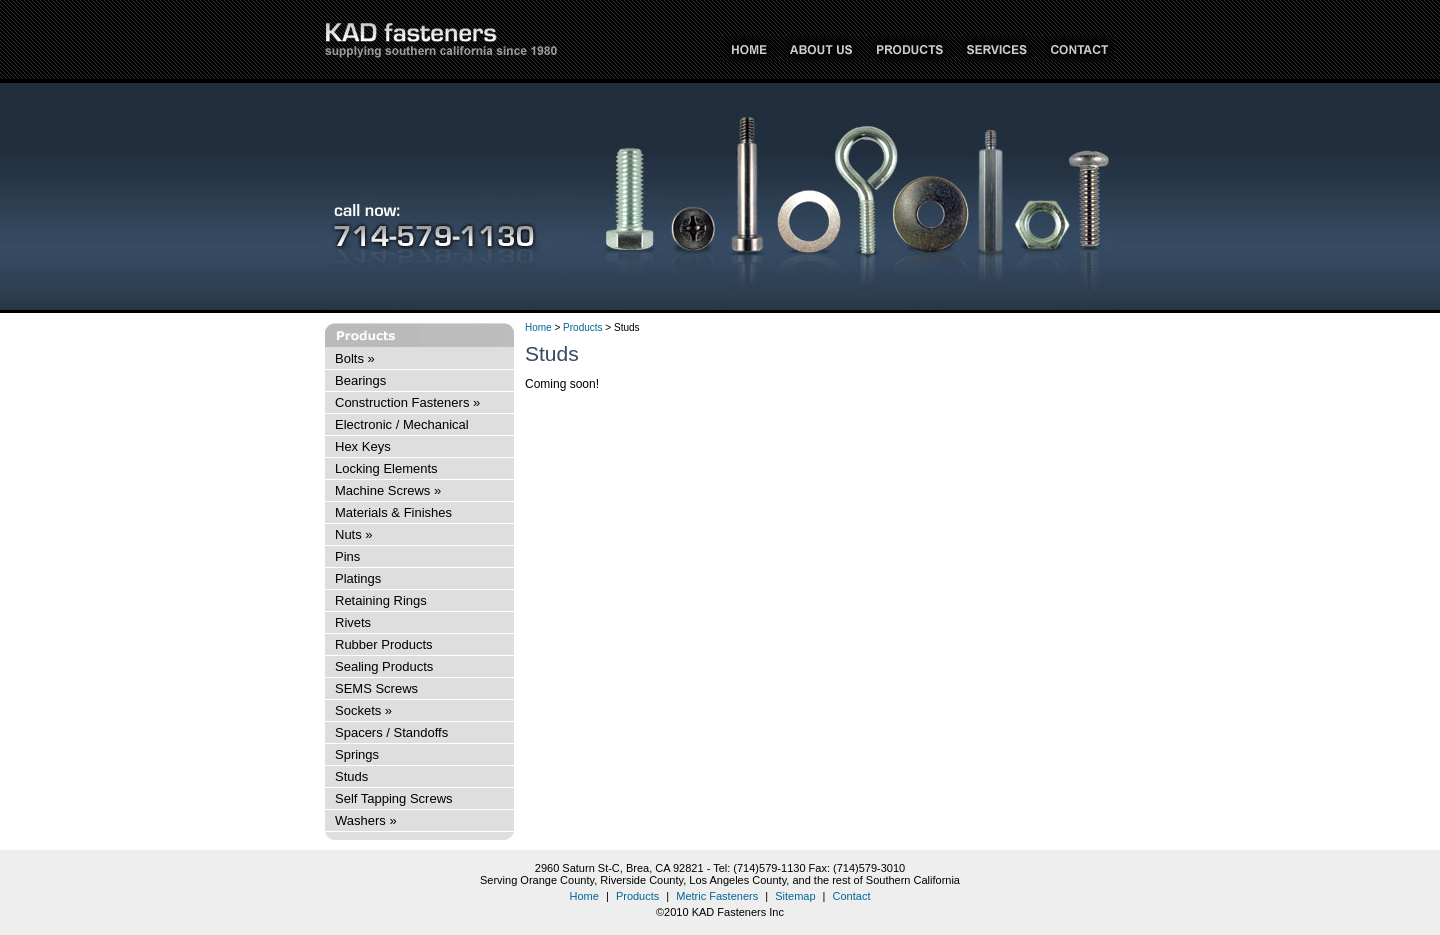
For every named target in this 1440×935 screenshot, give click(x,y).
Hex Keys (363, 446)
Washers (366, 820)
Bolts (355, 358)
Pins (347, 556)
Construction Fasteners (407, 402)
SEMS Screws (376, 688)
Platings (358, 578)
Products (582, 327)
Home (538, 327)
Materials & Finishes (393, 512)
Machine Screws (388, 490)
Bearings (360, 380)
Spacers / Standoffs (391, 732)
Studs (351, 776)
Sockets (363, 710)
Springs (357, 754)
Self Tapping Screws (394, 798)
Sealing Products (384, 666)
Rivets (353, 622)
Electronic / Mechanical (402, 424)
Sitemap (795, 896)
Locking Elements (386, 468)
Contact (852, 896)
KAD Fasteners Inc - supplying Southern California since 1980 (441, 40)
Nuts (354, 534)
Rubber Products (384, 644)
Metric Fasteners (717, 896)
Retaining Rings (381, 600)
